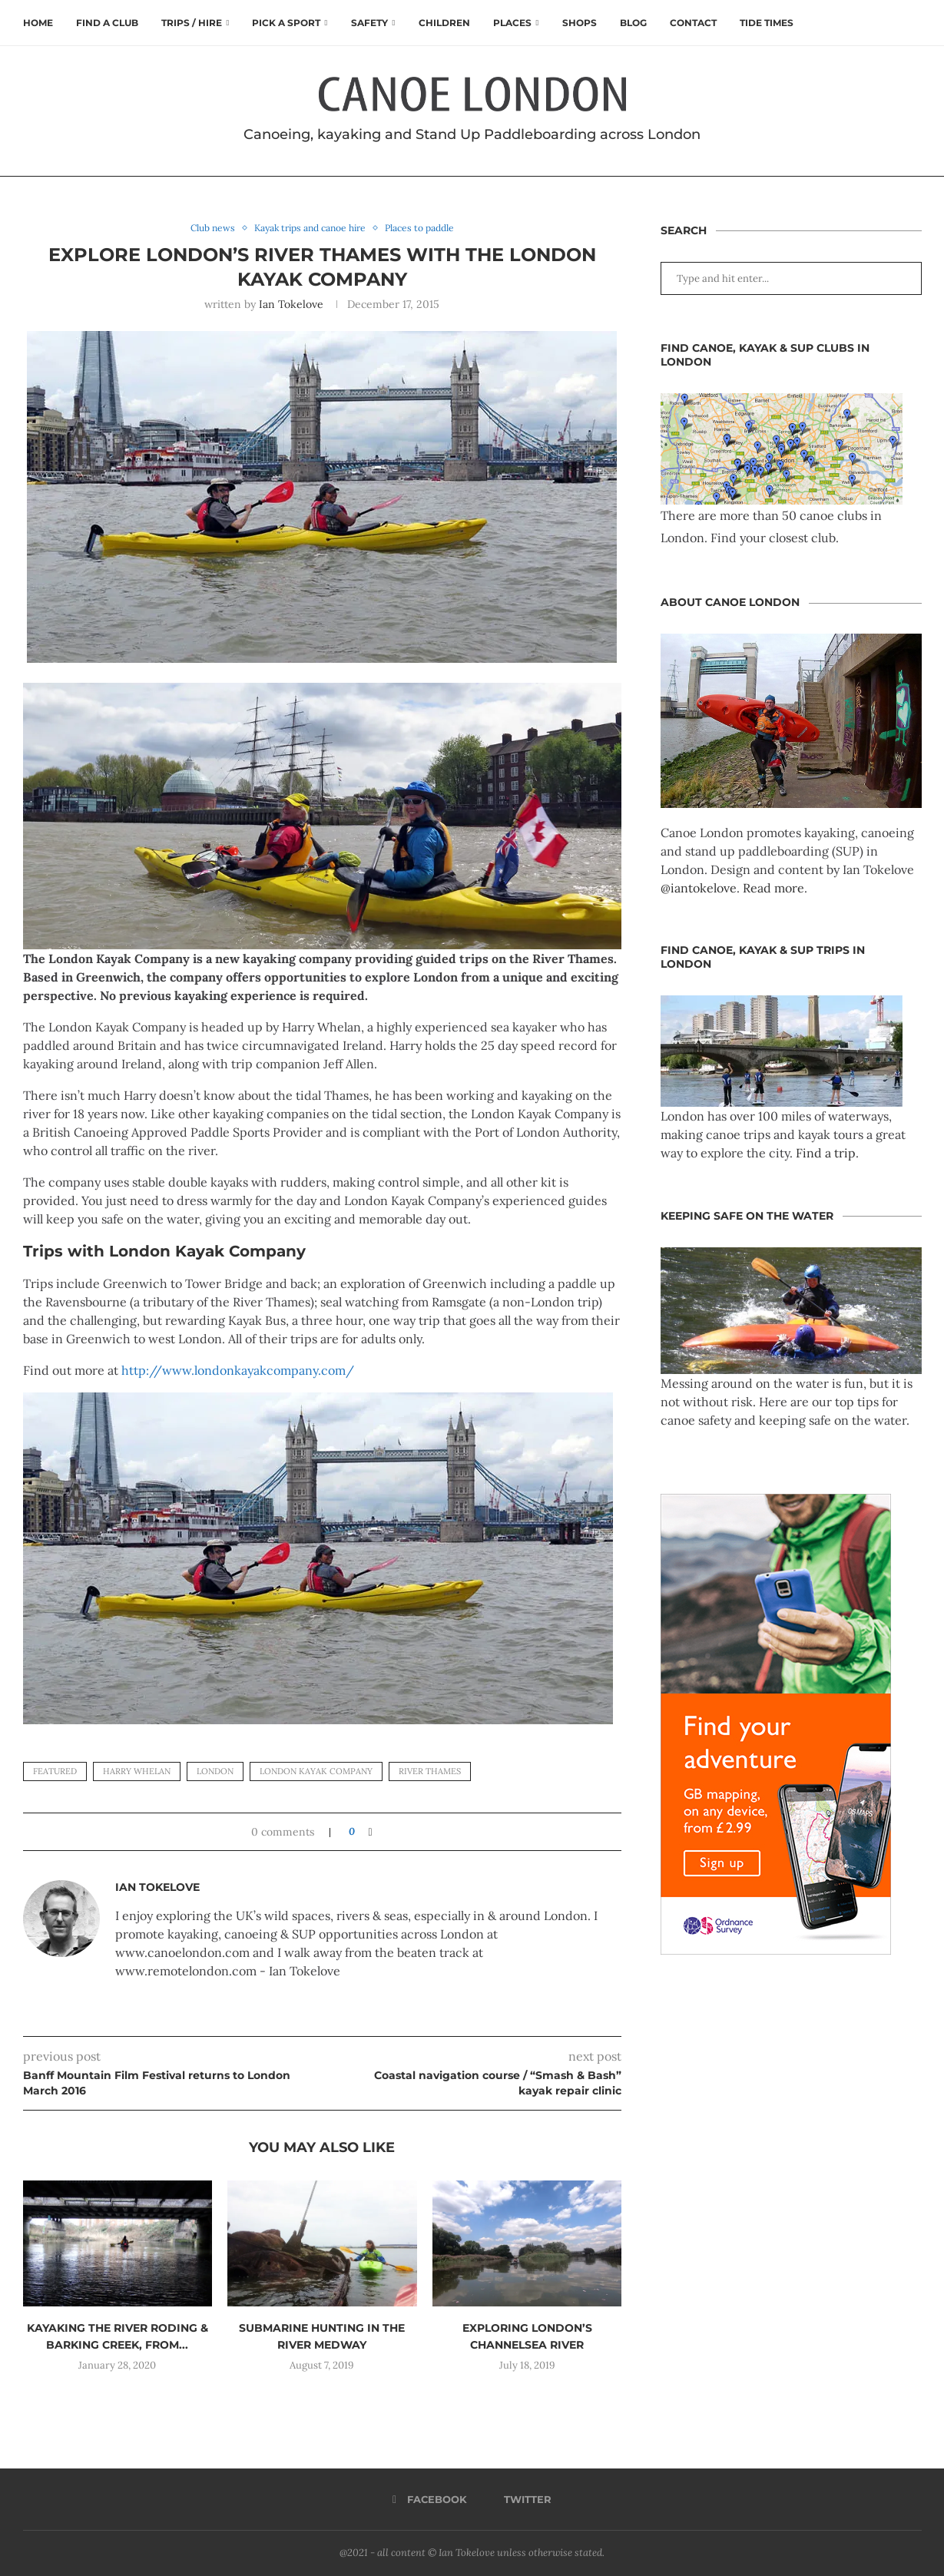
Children (444, 22)
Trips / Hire (191, 22)
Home (38, 22)
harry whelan (137, 1771)
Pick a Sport (286, 22)
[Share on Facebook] (370, 1832)
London (215, 1771)
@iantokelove (699, 888)
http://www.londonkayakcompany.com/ (237, 1371)
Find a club (107, 22)
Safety (369, 22)
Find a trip (826, 1153)
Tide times (766, 22)
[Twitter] (522, 2500)
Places (512, 22)
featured (55, 1771)
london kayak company (316, 1771)
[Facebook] (430, 2500)
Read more (773, 888)
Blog (633, 22)
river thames (430, 1771)
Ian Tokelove (291, 304)
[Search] (914, 23)
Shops (579, 22)
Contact (693, 22)
